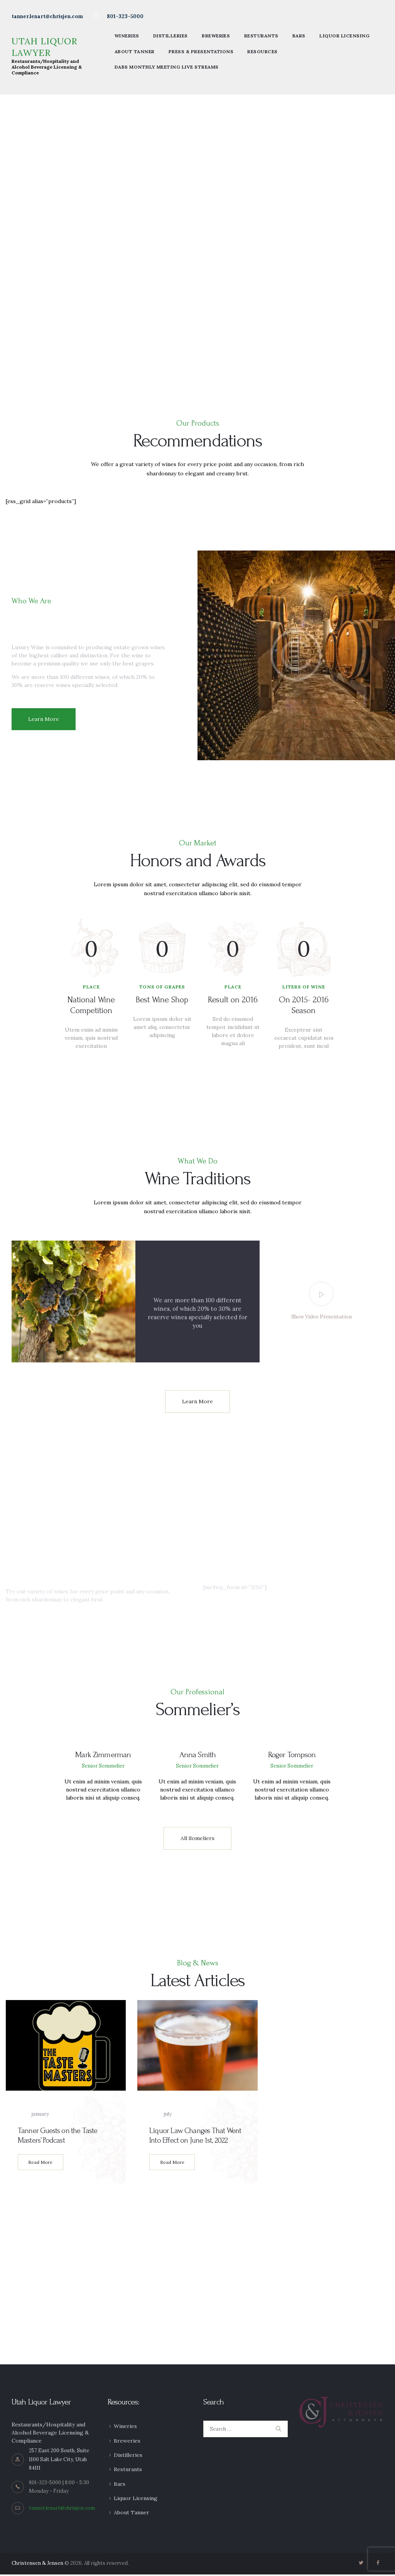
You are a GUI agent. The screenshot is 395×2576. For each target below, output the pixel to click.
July (160, 2116)
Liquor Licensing (135, 2500)
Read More (40, 2164)
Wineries (125, 2427)
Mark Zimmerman (103, 1755)
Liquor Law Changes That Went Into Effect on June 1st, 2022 (195, 2137)
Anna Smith (197, 1755)
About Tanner (131, 2514)
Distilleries (128, 2456)
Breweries (127, 2442)
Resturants (128, 2471)
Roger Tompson (292, 1755)
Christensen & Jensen (37, 2565)
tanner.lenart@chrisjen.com (62, 2509)
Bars (119, 2485)
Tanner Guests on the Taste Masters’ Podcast (58, 2137)
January (33, 2116)
